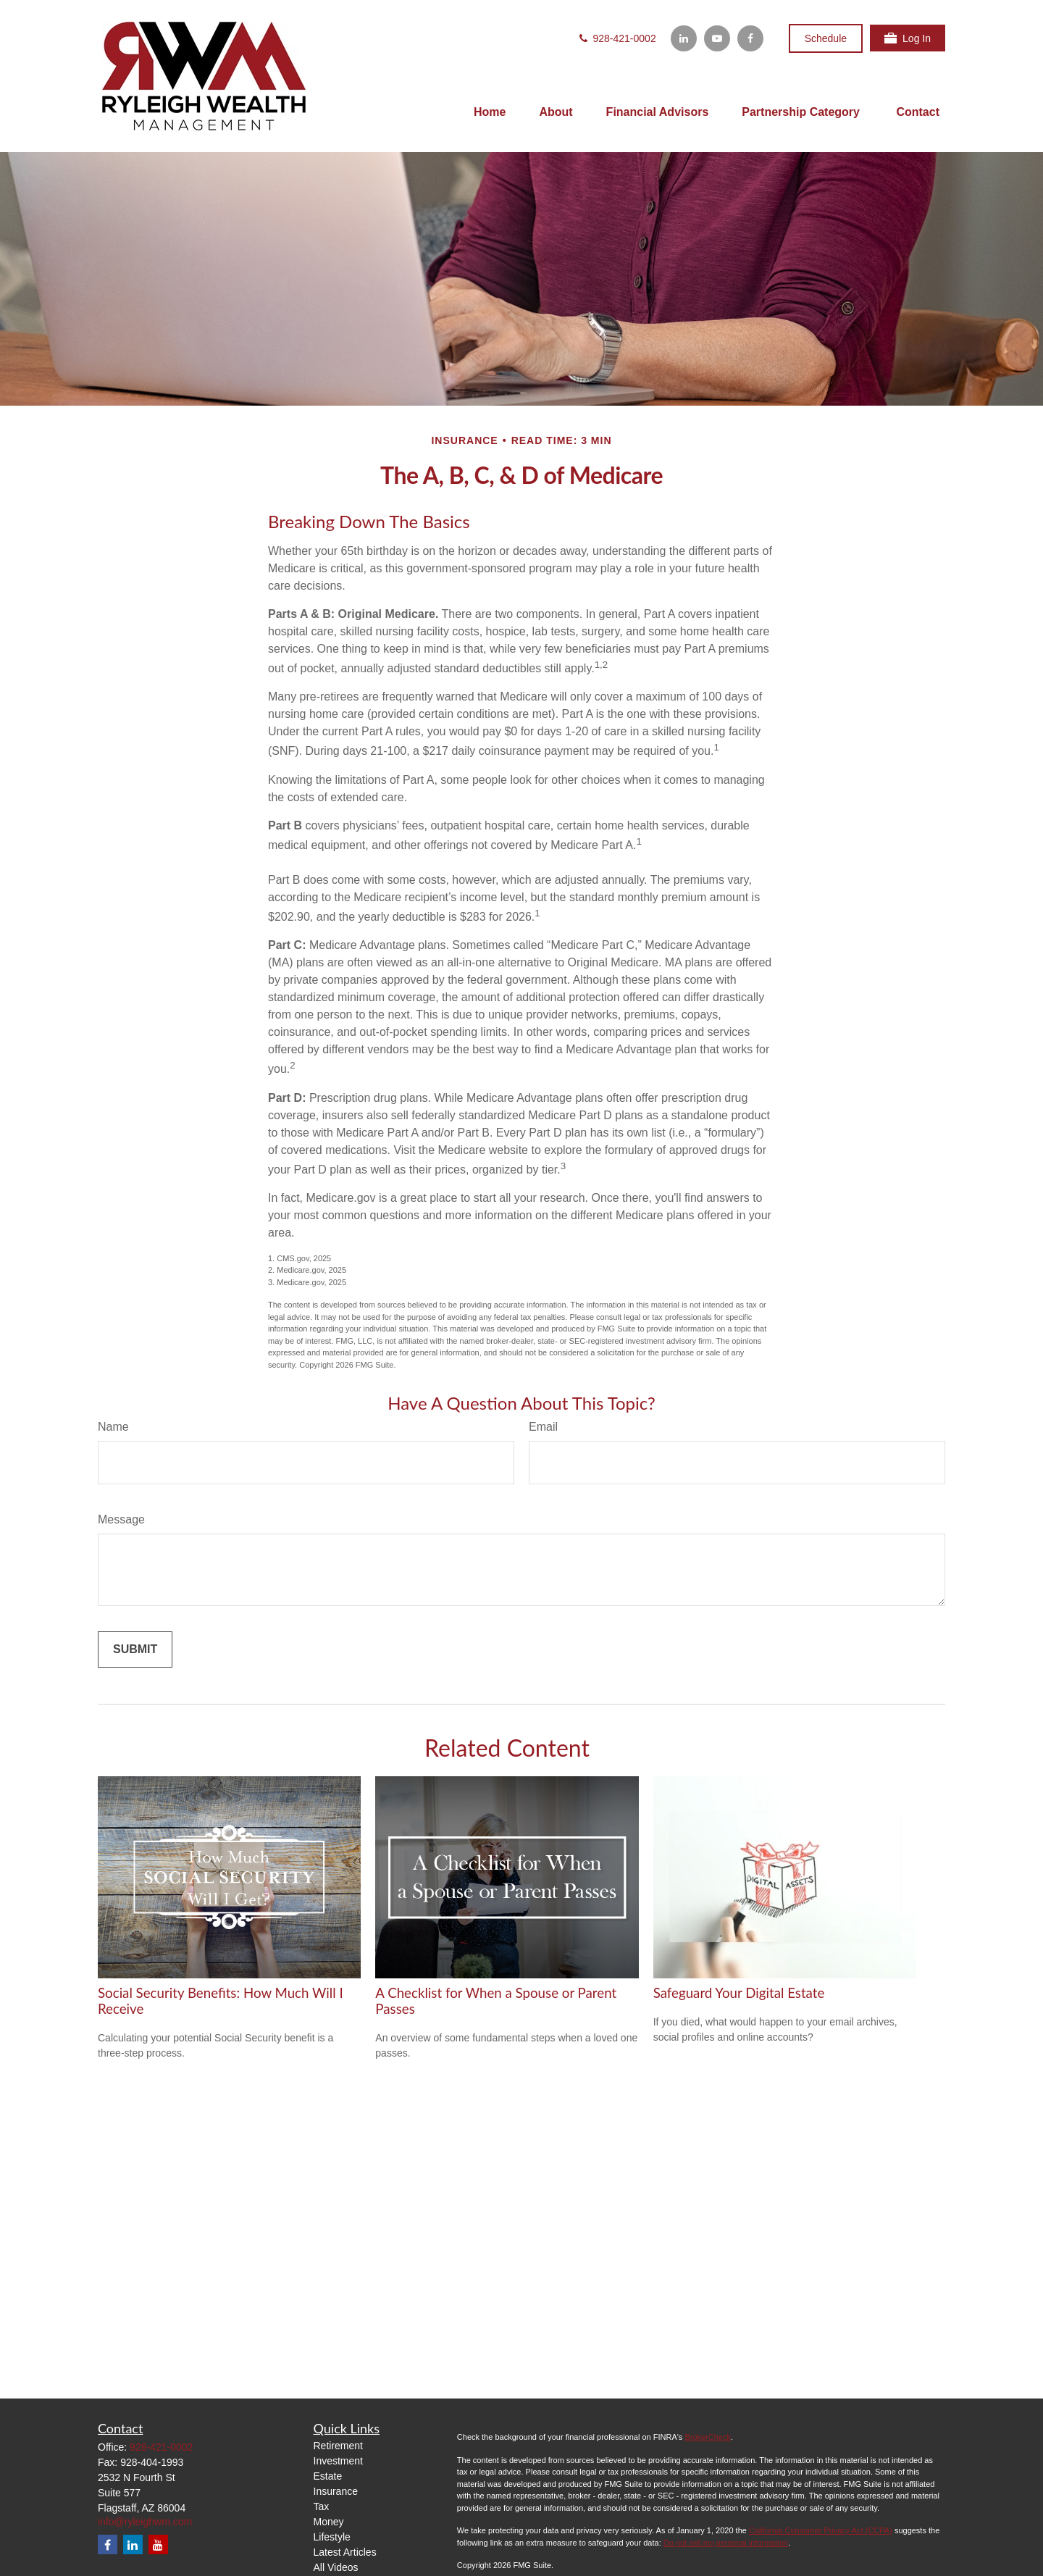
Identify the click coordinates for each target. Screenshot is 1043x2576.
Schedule (826, 38)
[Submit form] (135, 1649)
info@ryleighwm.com (145, 2521)
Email (543, 1427)
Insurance (336, 2491)
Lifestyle (332, 2537)
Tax (322, 2506)
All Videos (336, 2567)
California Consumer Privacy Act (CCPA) (820, 2530)
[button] (489, 112)
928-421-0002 (616, 38)
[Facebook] (750, 38)
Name (113, 1427)
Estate (328, 2476)
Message (121, 1519)
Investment (338, 2461)
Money (329, 2521)
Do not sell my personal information (725, 2542)
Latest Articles (345, 2552)
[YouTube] (717, 38)
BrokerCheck (707, 2437)
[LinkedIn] (684, 38)
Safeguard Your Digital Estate (739, 1993)
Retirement (338, 2445)
